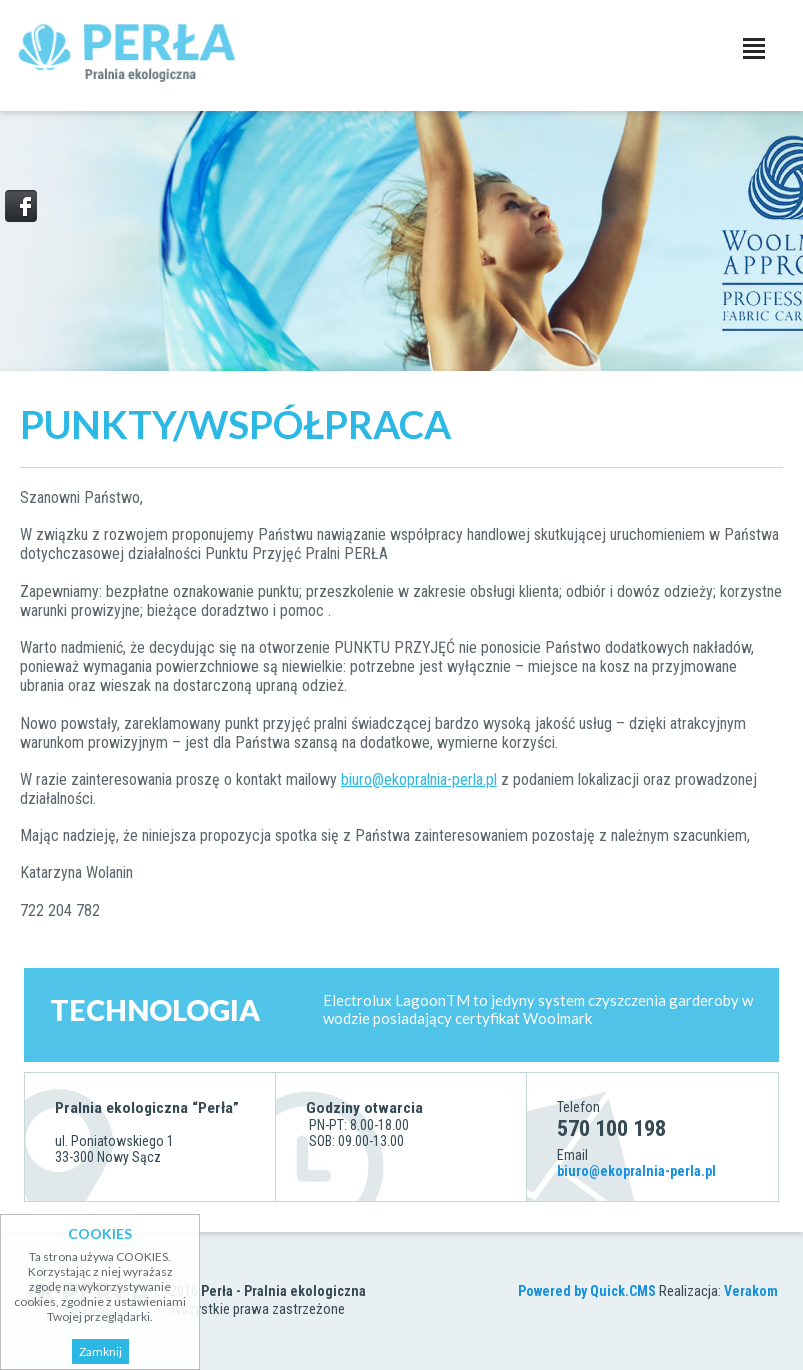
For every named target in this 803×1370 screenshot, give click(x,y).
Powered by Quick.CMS (587, 1291)
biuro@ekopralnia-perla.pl (419, 779)
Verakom (751, 1291)
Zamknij (100, 1351)
